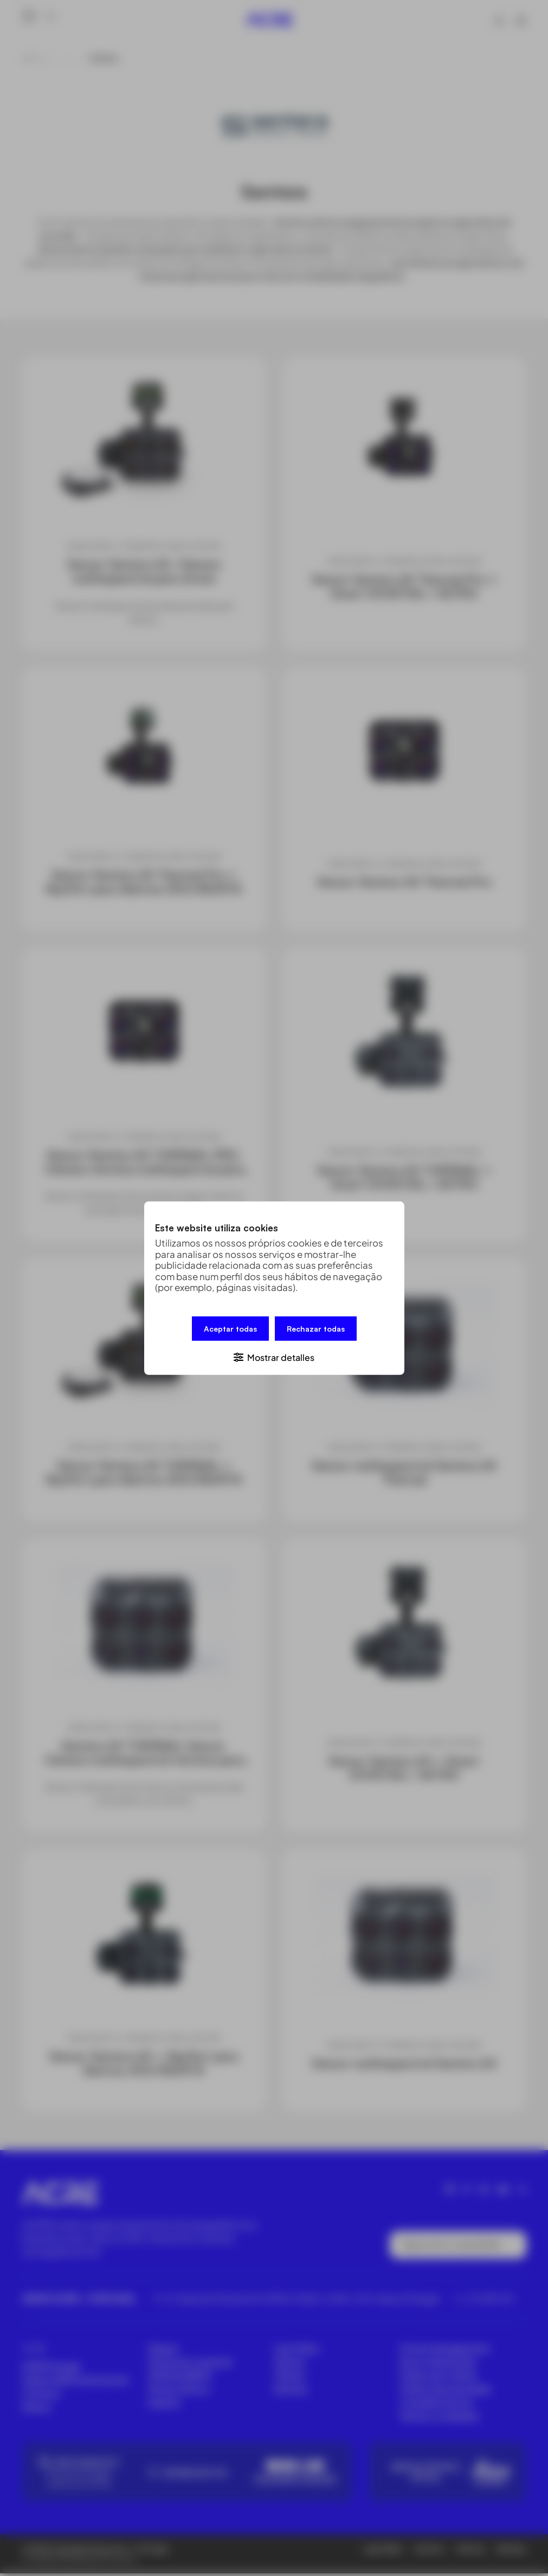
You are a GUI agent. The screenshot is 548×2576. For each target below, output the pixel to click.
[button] (274, 1356)
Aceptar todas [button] (230, 1328)
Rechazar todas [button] (316, 1328)
